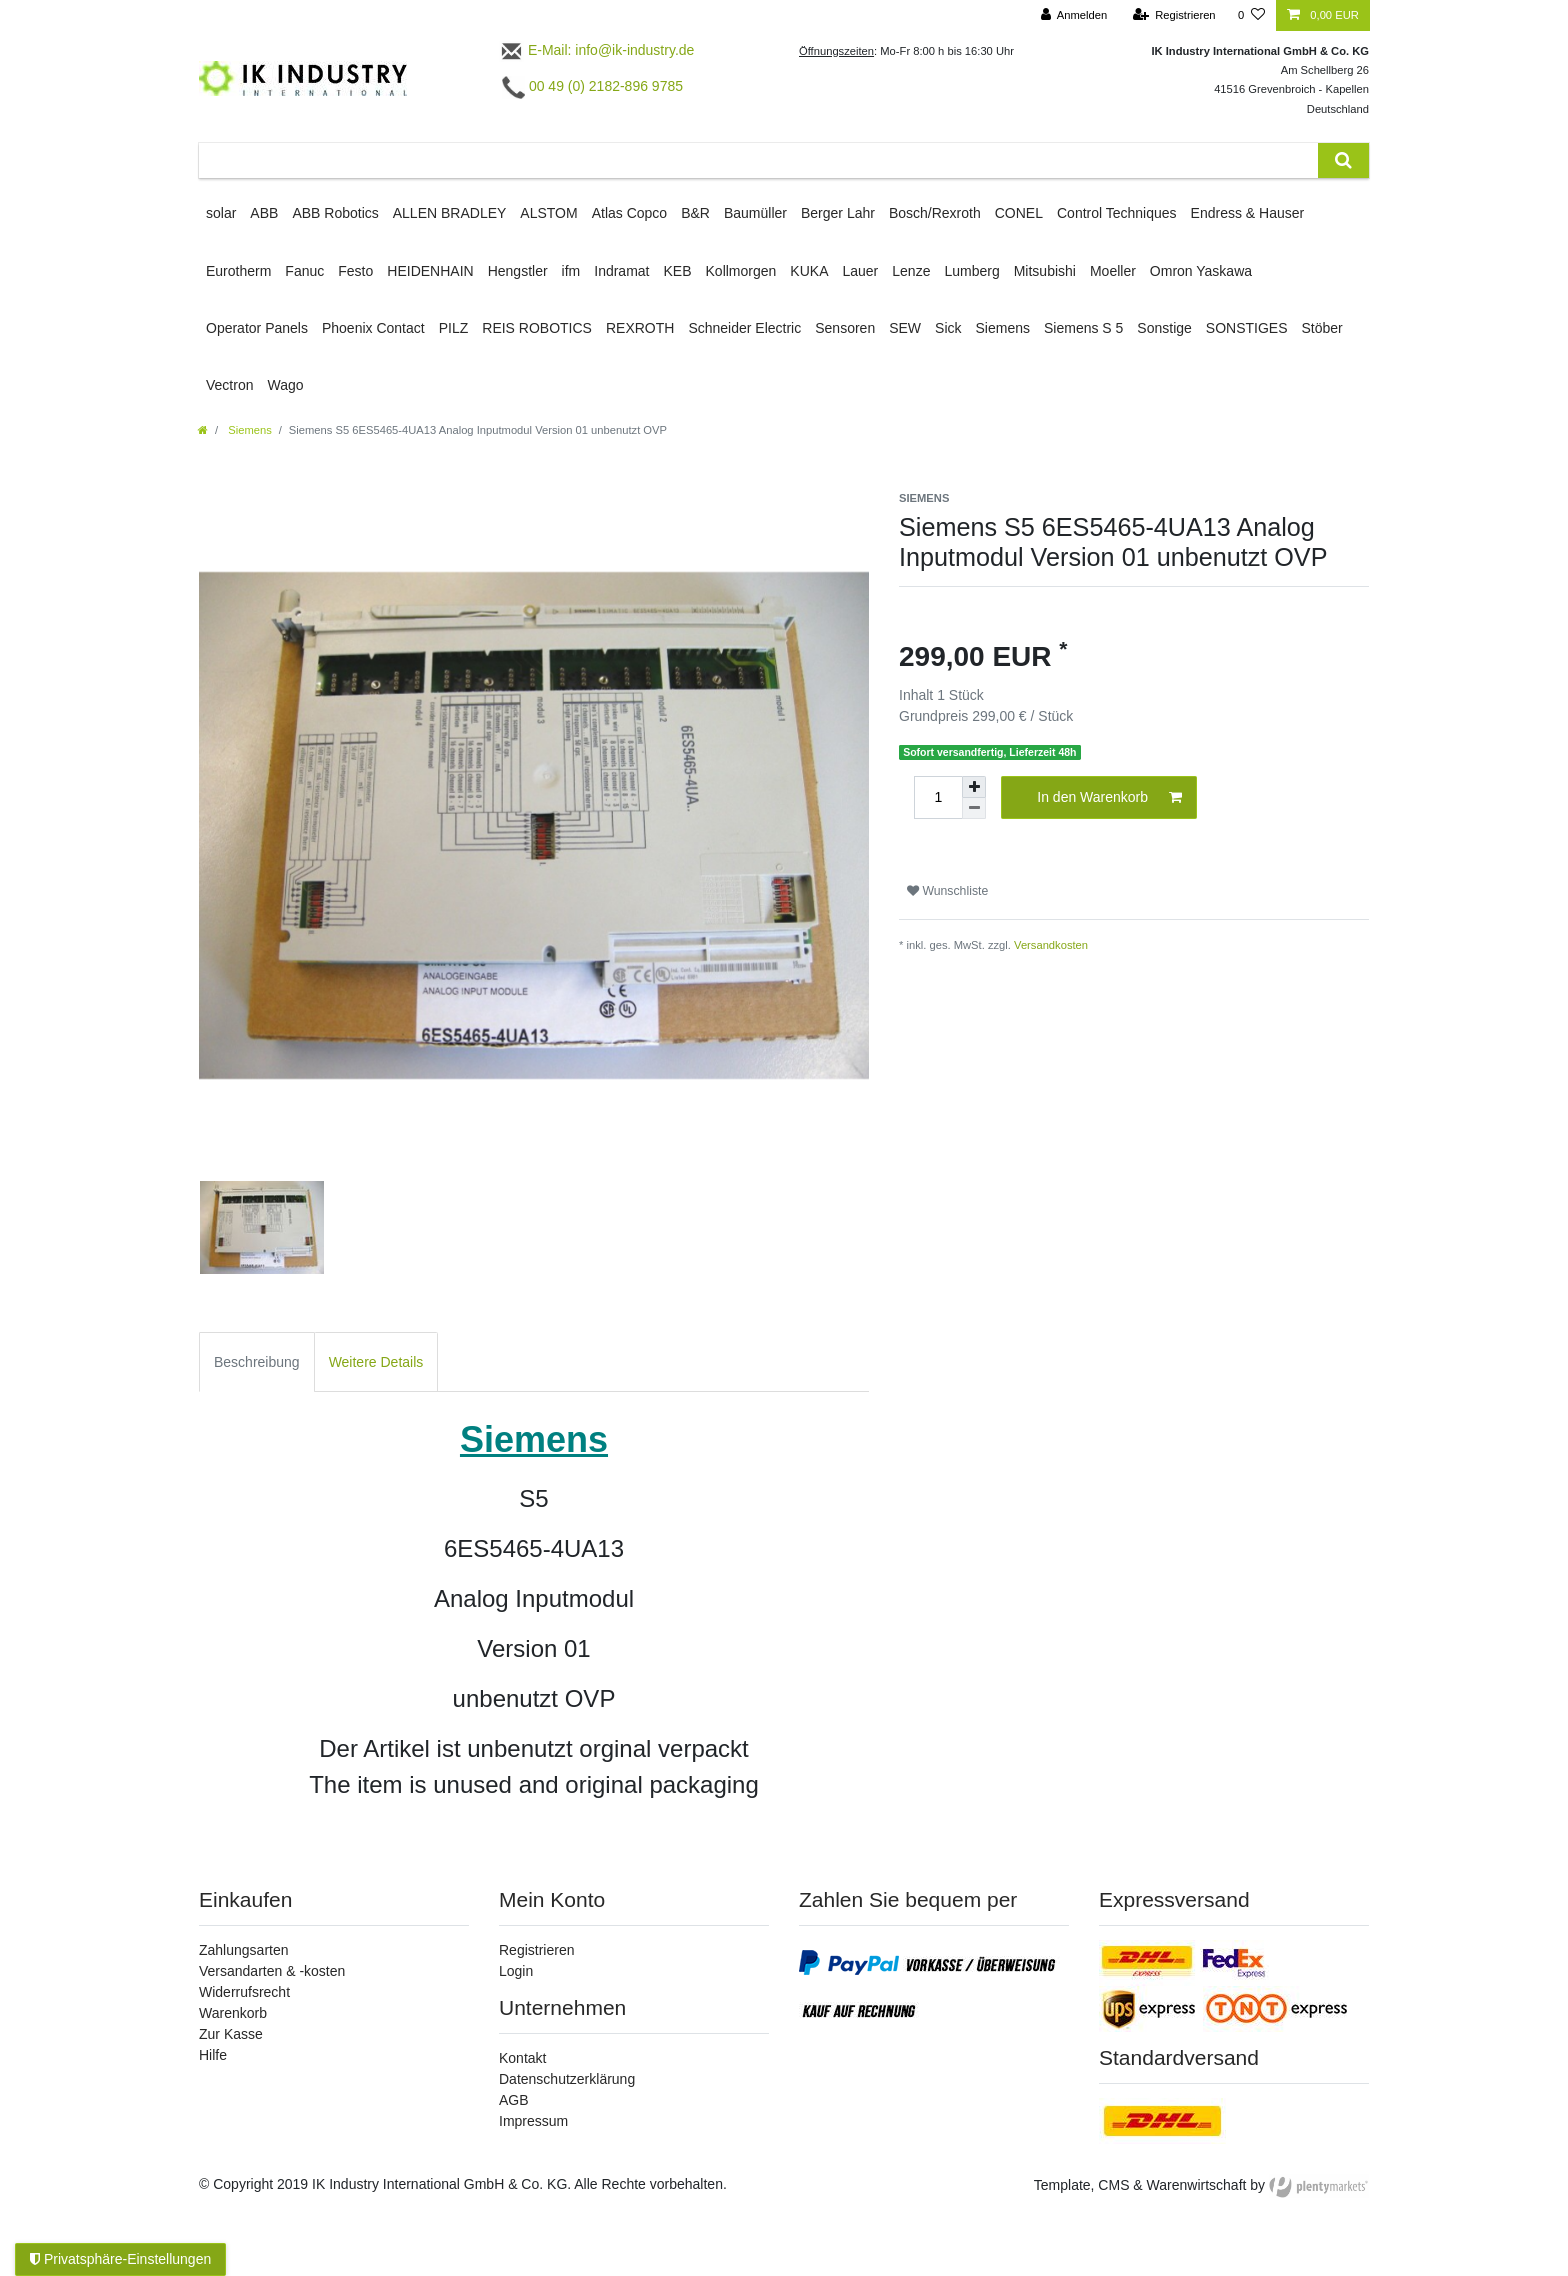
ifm (571, 271)
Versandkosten (1051, 945)
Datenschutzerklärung (567, 2079)
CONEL (1019, 213)
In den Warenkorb (1109, 798)
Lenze (911, 271)
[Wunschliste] (1251, 15)
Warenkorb (233, 2013)
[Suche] (1343, 160)
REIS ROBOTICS (537, 328)
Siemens (1003, 328)
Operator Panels (257, 328)
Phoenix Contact (373, 328)
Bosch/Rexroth (935, 213)
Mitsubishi (1045, 271)
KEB (678, 271)
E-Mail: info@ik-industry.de (596, 50)
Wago (285, 385)
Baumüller (755, 213)
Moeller (1113, 271)
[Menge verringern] (974, 808)
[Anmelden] (1074, 15)
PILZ (454, 328)
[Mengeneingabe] (938, 797)
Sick (948, 328)
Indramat (621, 271)
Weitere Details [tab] (376, 1362)
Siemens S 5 (1083, 328)
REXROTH (640, 328)
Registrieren (536, 1950)
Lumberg (971, 271)
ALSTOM (548, 213)
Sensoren (845, 328)
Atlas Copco (629, 213)
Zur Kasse (231, 2034)
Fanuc (304, 271)
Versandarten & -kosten (272, 1971)
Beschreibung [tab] (257, 1362)
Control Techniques (1117, 213)
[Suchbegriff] (758, 160)
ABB (264, 213)
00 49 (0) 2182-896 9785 (592, 86)
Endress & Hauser (1248, 213)
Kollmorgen (741, 271)
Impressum (533, 2121)
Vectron (229, 385)
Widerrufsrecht (244, 1992)
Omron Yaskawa (1201, 271)
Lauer (860, 271)
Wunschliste (947, 891)
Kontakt (522, 2058)
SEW (905, 328)
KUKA (809, 271)
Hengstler (518, 271)
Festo (355, 271)
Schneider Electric (744, 328)
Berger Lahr (838, 213)
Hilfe (213, 2055)
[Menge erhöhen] (974, 787)
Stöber (1322, 328)
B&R (695, 213)
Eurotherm (238, 271)
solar (221, 213)
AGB (514, 2100)
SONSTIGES (1247, 328)
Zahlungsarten (244, 1950)
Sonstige (1164, 328)
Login (516, 1971)
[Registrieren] (1173, 15)
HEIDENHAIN (430, 271)
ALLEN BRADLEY (450, 213)
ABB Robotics (335, 213)
